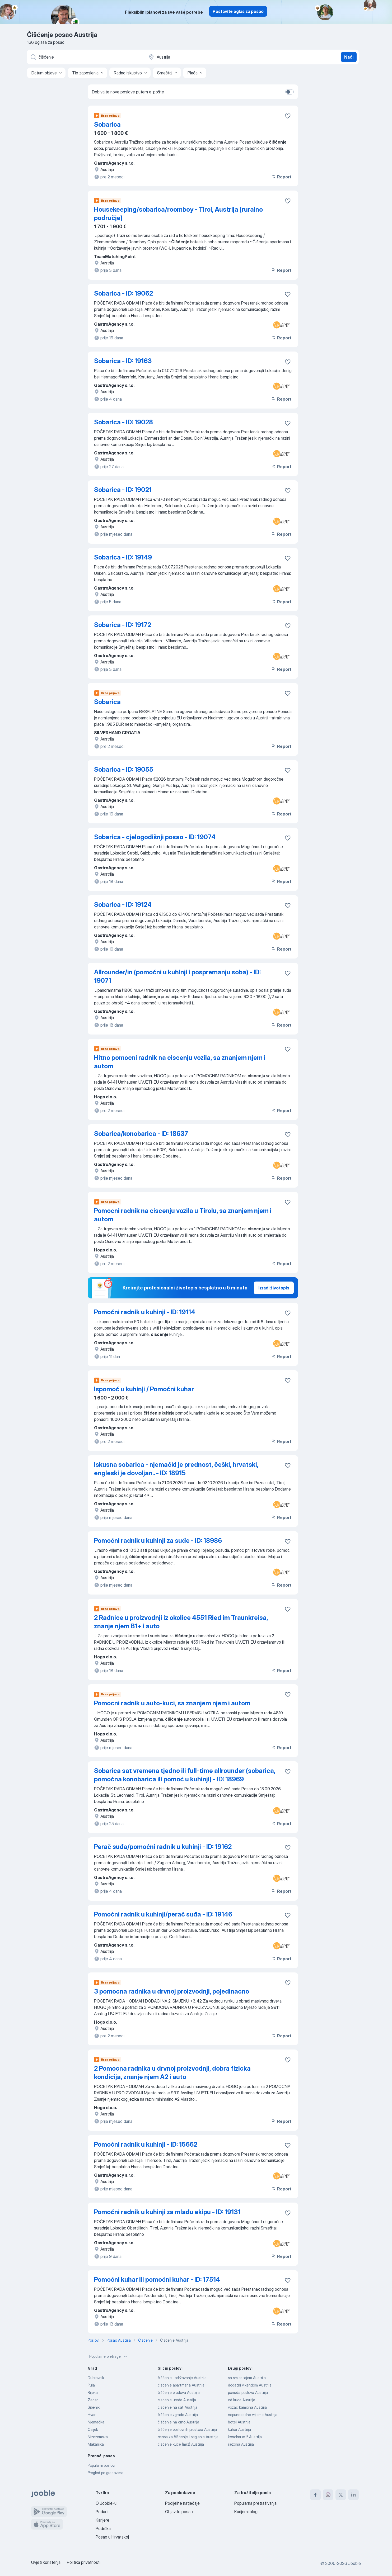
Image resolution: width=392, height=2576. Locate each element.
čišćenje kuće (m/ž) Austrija (181, 2444)
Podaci (102, 2511)
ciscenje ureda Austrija (177, 2400)
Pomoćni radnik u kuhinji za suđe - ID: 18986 (158, 1540)
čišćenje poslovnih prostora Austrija (187, 2429)
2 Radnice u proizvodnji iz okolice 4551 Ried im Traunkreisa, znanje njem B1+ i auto (181, 1622)
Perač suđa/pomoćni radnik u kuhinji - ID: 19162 (163, 1847)
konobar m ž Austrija (245, 2437)
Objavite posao (179, 2511)
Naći (348, 57)
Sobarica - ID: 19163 (123, 361)
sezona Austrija (241, 2444)
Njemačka (96, 2422)
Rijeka (93, 2392)
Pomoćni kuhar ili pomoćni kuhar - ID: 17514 (157, 2279)
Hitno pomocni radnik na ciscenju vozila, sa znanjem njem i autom (179, 1062)
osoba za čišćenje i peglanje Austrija (188, 2437)
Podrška (103, 2528)
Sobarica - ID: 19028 (123, 422)
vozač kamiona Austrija (247, 2407)
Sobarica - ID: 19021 (123, 490)
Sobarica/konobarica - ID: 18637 (141, 1133)
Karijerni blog (246, 2511)
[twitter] (340, 2494)
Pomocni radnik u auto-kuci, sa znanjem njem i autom (172, 1703)
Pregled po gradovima (105, 2472)
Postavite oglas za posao (238, 11)
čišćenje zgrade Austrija (178, 2414)
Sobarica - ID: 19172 (122, 625)
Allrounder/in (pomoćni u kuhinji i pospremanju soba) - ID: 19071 (177, 976)
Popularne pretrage (108, 2356)
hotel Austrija (239, 2422)
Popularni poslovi (101, 2465)
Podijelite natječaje (182, 2503)
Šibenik (94, 2407)
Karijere (102, 2520)
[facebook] (315, 2494)
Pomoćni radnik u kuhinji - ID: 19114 (144, 1312)
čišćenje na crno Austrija (178, 2422)
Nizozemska (98, 2437)
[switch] (289, 91)
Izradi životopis (273, 1288)
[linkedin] (353, 2494)
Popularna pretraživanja (255, 2503)
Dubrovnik (96, 2377)
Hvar (91, 2414)
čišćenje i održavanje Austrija (182, 2377)
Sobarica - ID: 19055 (123, 769)
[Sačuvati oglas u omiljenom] (287, 115)
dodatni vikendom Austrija (250, 2385)
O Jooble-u (106, 2503)
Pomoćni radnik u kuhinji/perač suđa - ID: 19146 (163, 1914)
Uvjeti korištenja (45, 2562)
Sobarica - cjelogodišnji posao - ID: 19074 (155, 837)
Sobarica (107, 124)
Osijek (93, 2429)
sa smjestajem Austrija (247, 2377)
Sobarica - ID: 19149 (123, 557)
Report (281, 176)
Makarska (96, 2444)
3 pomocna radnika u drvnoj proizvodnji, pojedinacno (171, 1991)
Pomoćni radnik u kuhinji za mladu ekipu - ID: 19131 (167, 2212)
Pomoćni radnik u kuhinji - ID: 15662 (145, 2144)
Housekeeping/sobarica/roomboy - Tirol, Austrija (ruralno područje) (178, 214)
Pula (91, 2385)
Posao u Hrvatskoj (112, 2537)
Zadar (93, 2400)
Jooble (354, 2563)
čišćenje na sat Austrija (177, 2407)
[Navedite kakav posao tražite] (85, 57)
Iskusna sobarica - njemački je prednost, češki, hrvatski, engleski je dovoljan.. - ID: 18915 (176, 1469)
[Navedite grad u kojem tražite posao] (203, 57)
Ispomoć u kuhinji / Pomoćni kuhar (144, 1389)
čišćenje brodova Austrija (179, 2392)
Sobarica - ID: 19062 (123, 293)
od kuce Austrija (241, 2400)
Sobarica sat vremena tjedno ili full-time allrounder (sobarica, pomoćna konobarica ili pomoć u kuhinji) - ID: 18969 (184, 1775)
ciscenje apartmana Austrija (181, 2385)
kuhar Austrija (239, 2429)
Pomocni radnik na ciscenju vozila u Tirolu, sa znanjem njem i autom (183, 1215)
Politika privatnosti (83, 2562)
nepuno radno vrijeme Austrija (252, 2414)
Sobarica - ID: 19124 (123, 904)
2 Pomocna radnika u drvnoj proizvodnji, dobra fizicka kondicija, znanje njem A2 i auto (172, 2073)
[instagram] (328, 2494)
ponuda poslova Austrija (248, 2392)
